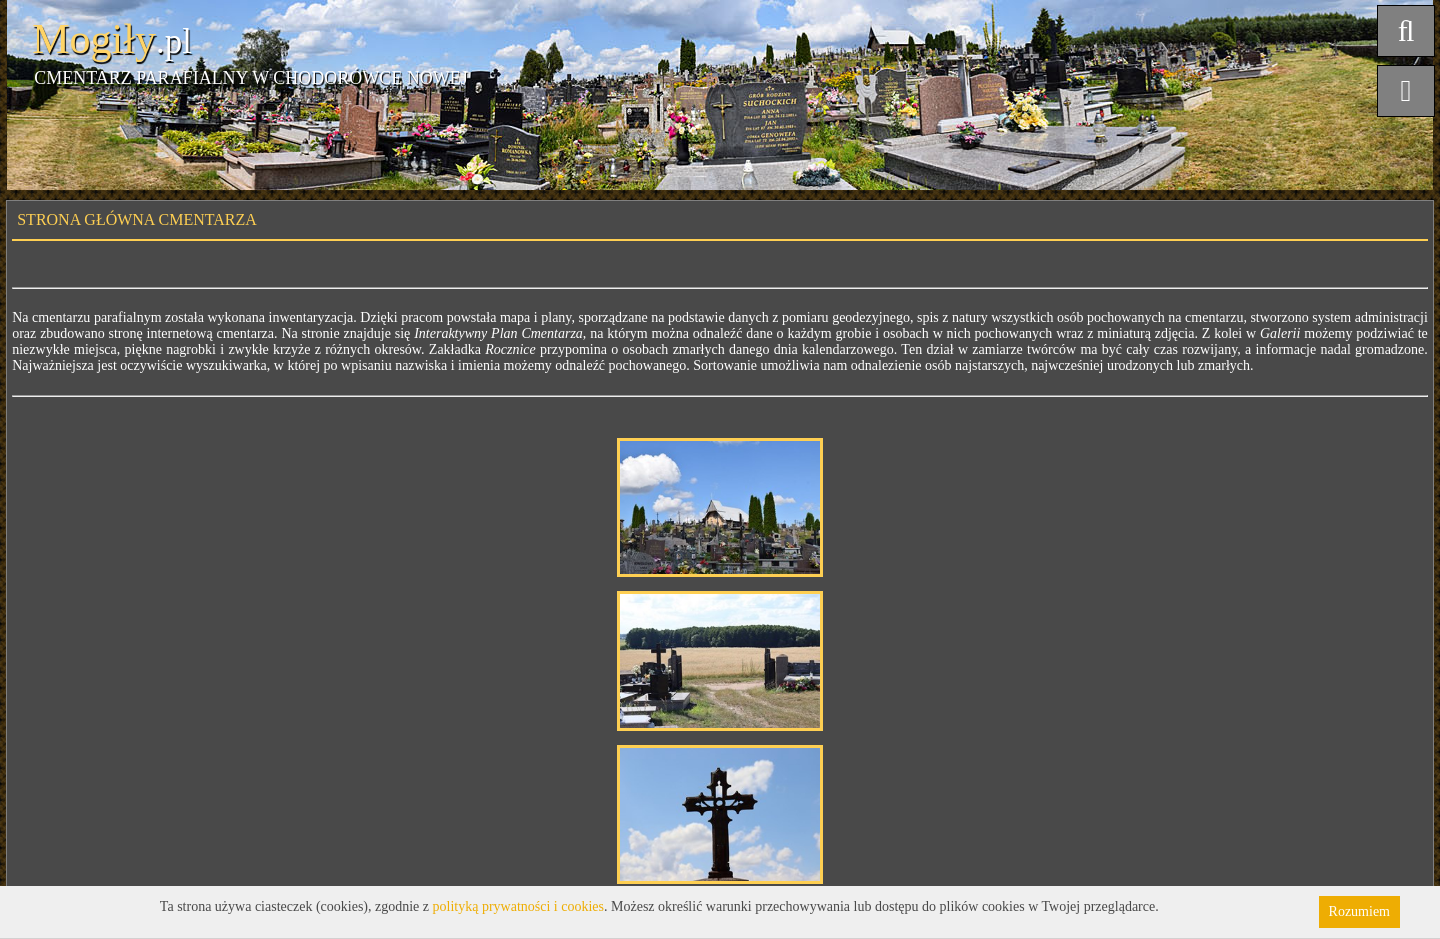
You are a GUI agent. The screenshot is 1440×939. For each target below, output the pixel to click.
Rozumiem (1359, 911)
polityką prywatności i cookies (518, 906)
